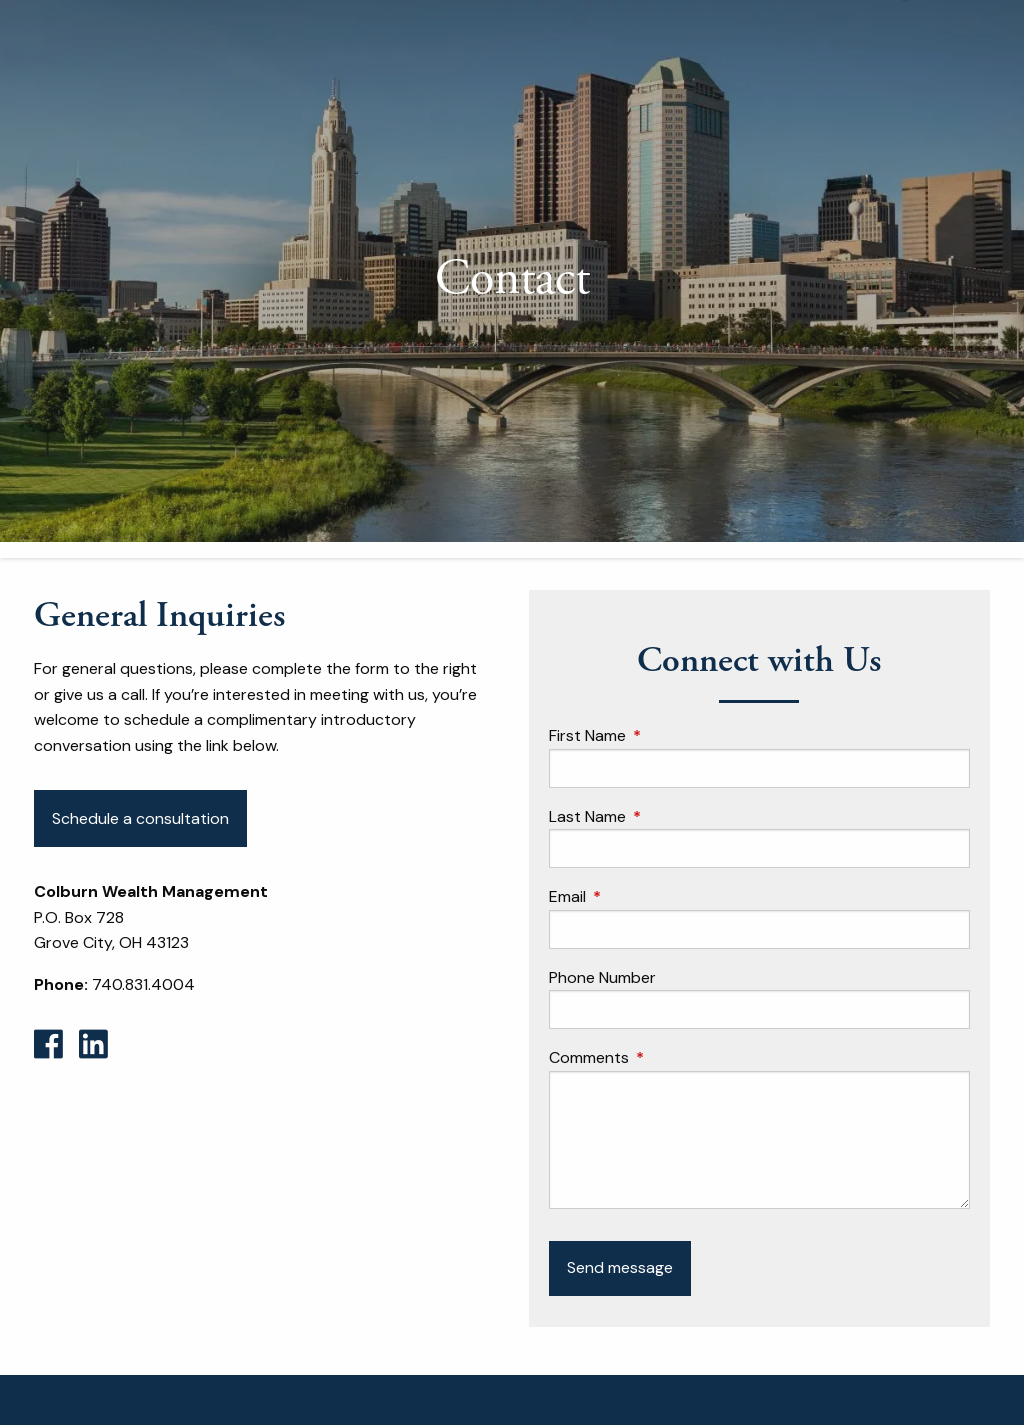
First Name (664, 735)
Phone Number (602, 977)
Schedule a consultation (140, 818)
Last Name (664, 816)
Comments (665, 1058)
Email (644, 897)
